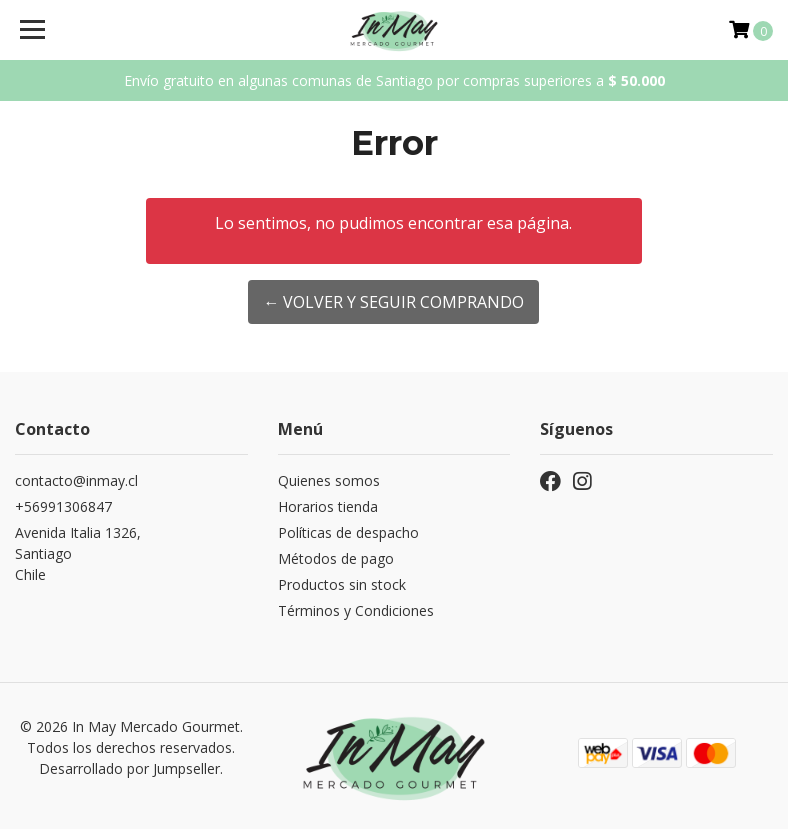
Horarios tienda (328, 506)
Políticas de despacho (348, 532)
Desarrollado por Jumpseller (129, 768)
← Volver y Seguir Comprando (393, 302)
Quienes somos (329, 480)
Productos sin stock (342, 584)
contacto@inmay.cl (76, 480)
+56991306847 (63, 506)
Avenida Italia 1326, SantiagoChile (78, 553)
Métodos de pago (336, 558)
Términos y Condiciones (356, 610)
